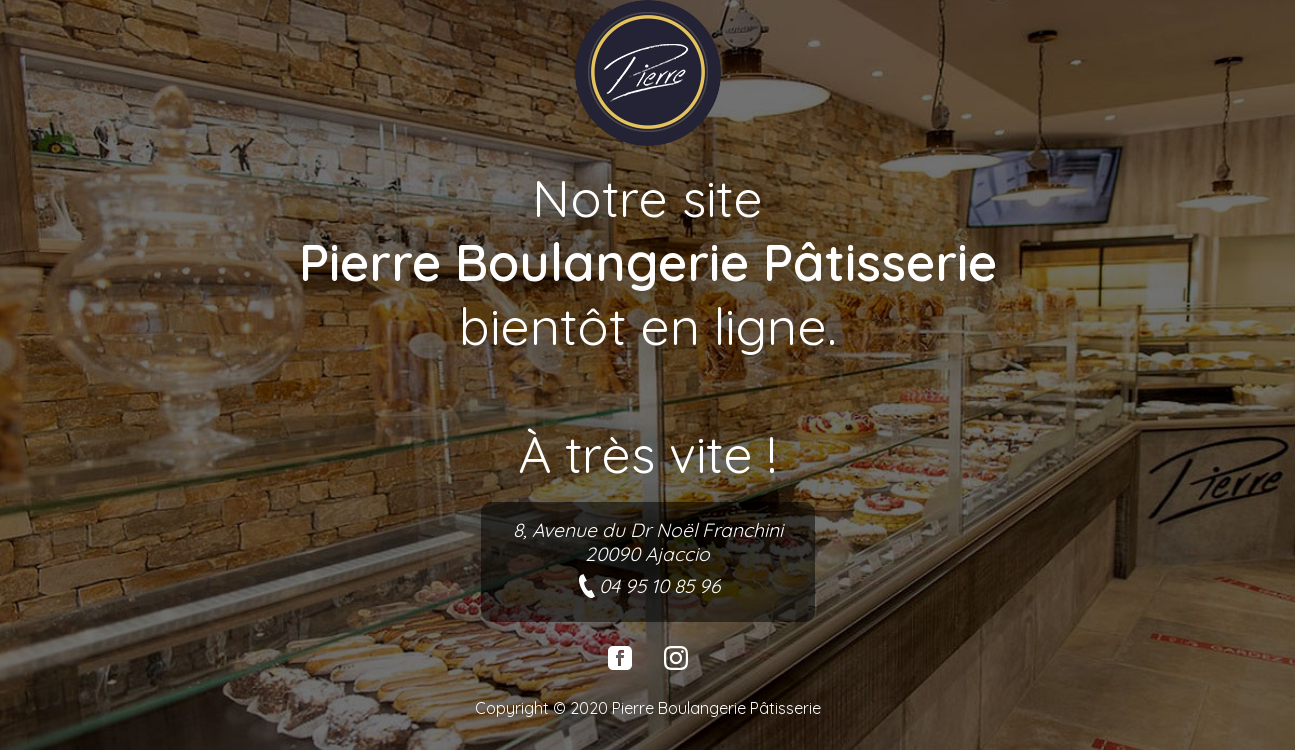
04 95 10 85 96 (647, 586)
